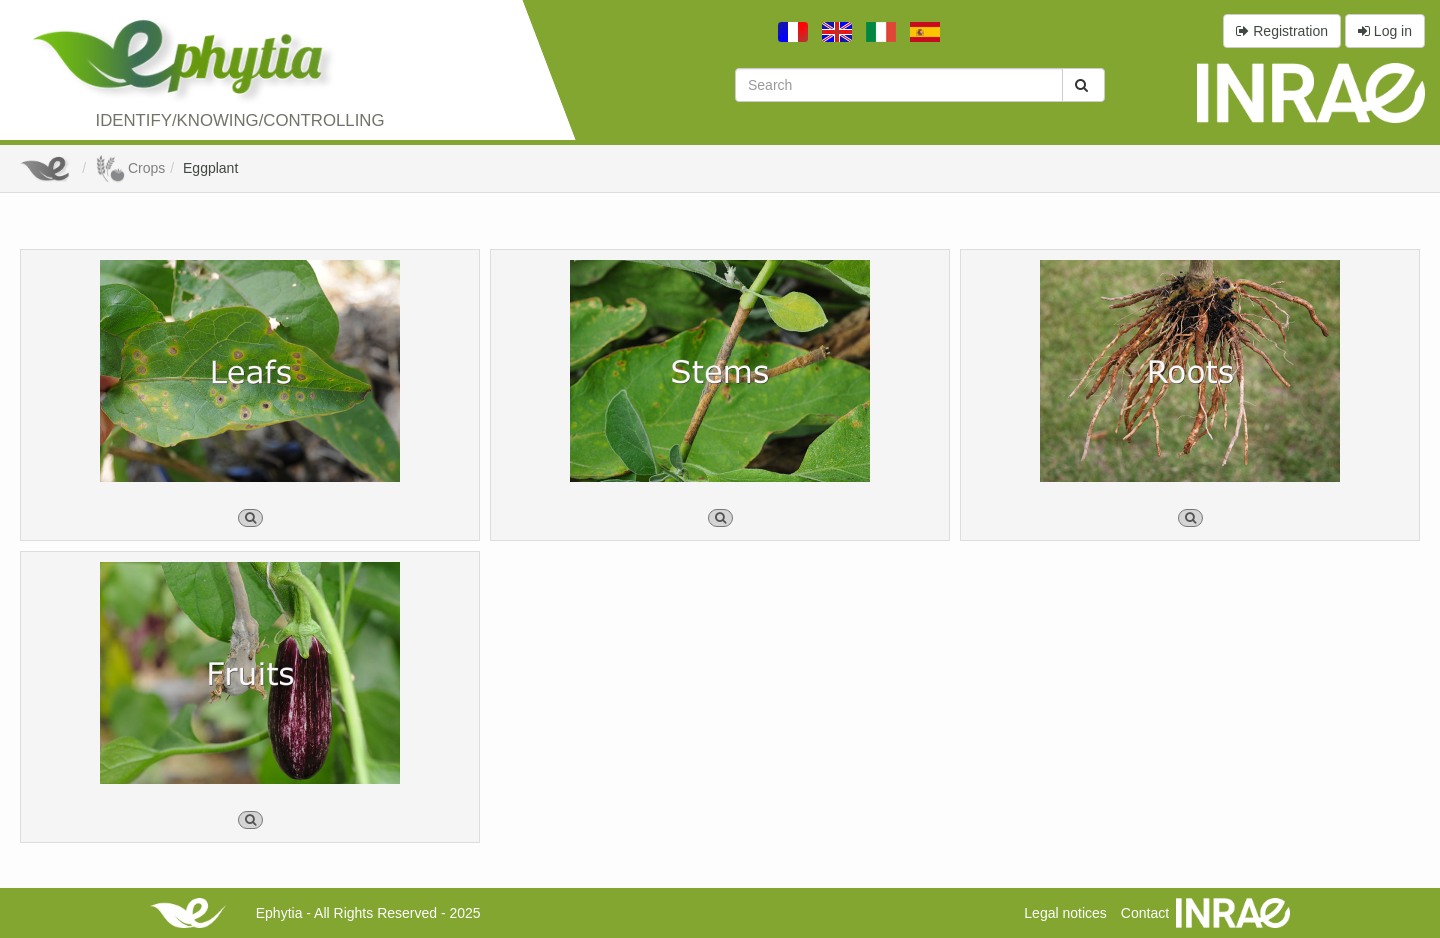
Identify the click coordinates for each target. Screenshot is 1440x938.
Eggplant (210, 168)
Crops (130, 168)
